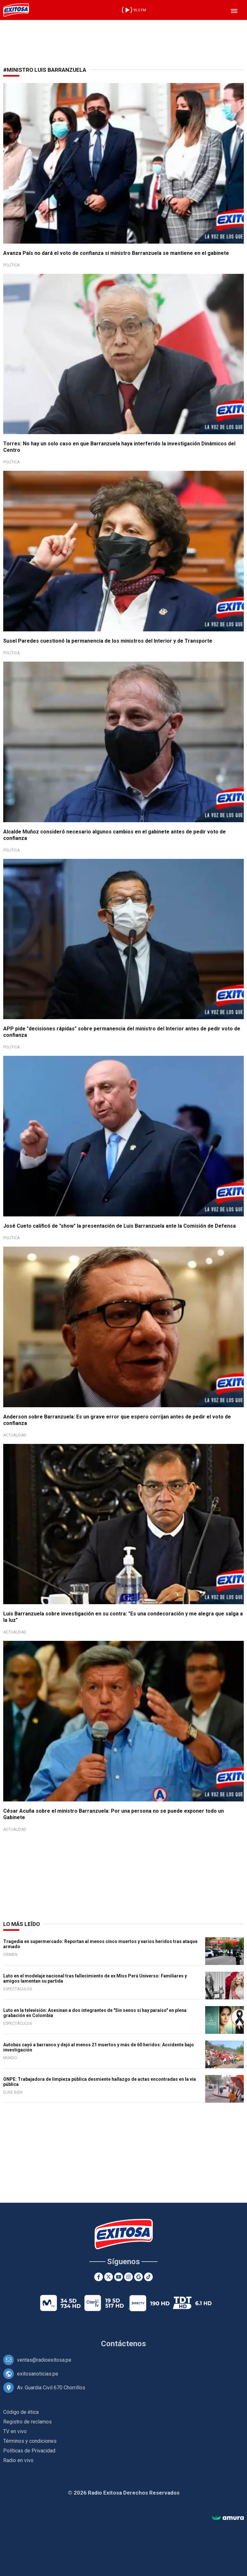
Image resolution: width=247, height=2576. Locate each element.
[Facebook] (98, 2277)
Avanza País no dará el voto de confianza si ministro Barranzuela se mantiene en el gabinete (116, 253)
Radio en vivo (18, 2460)
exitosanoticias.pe (37, 2374)
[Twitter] (108, 2277)
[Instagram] (128, 2277)
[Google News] (138, 2277)
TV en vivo (15, 2431)
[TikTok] (148, 2277)
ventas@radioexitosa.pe (44, 2360)
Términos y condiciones (30, 2441)
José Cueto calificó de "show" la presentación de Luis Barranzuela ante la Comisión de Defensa (119, 1226)
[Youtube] (118, 2277)
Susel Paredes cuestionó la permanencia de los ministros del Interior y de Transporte (107, 641)
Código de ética (21, 2412)
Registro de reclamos (27, 2422)
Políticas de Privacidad (29, 2451)
